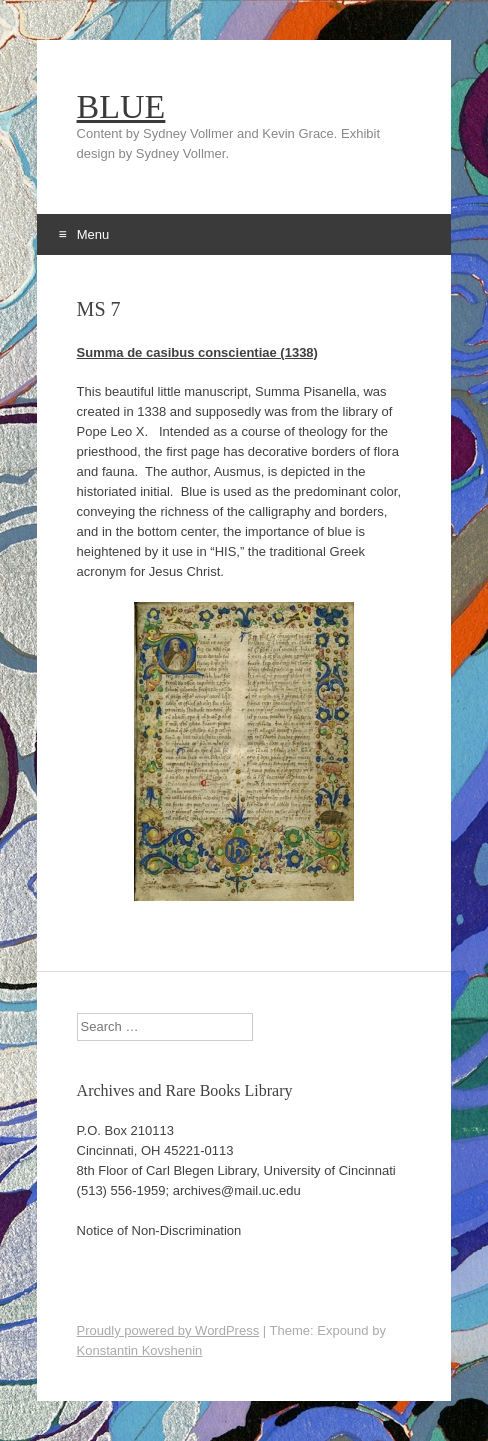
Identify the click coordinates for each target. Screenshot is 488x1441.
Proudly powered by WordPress (168, 1330)
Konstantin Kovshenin (140, 1350)
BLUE (121, 107)
